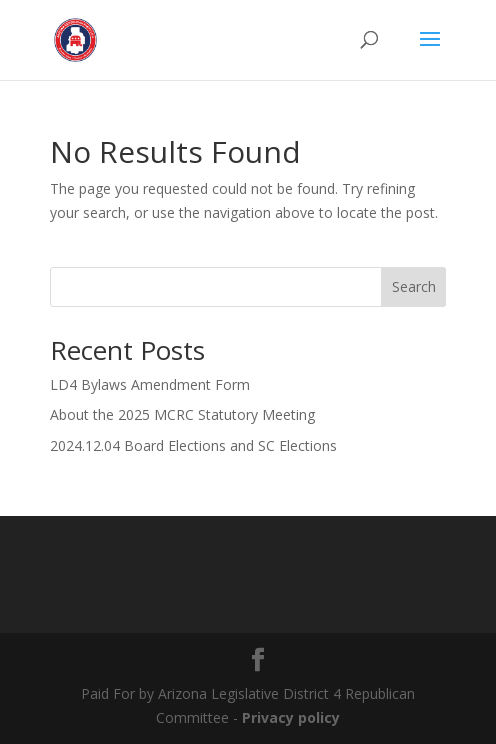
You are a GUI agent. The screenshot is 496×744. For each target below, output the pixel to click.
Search (414, 286)
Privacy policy (291, 717)
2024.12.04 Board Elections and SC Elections (193, 445)
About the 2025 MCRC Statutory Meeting (182, 414)
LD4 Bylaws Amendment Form (150, 384)
